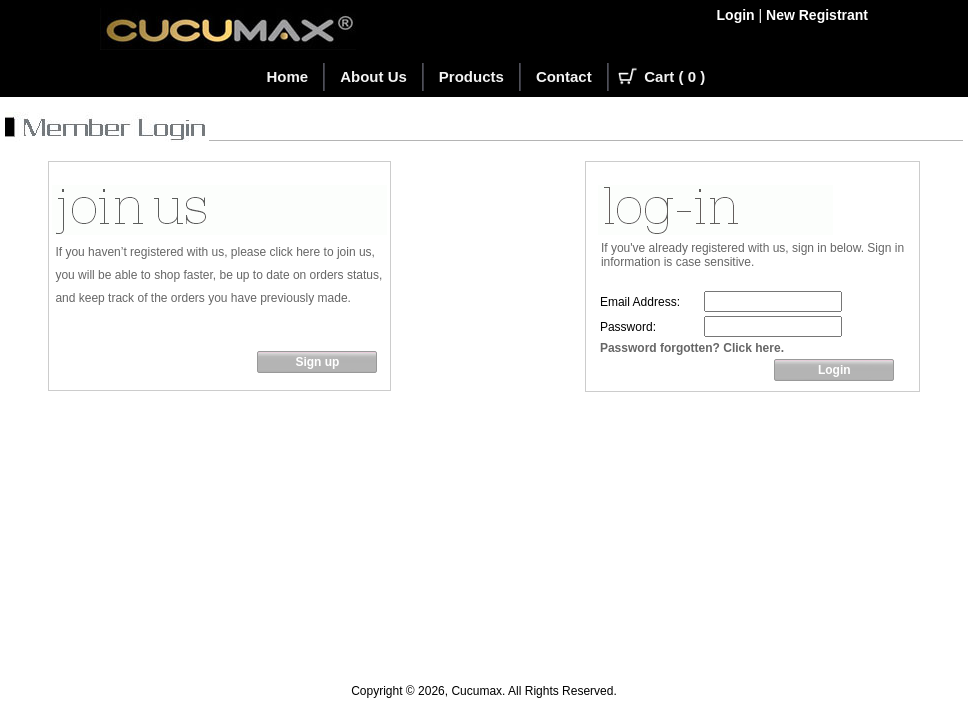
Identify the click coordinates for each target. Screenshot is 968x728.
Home (288, 76)
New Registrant (817, 15)
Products (471, 76)
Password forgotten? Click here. (692, 348)
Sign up (317, 362)
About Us (373, 76)
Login (736, 15)
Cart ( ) (674, 76)
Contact (564, 76)
